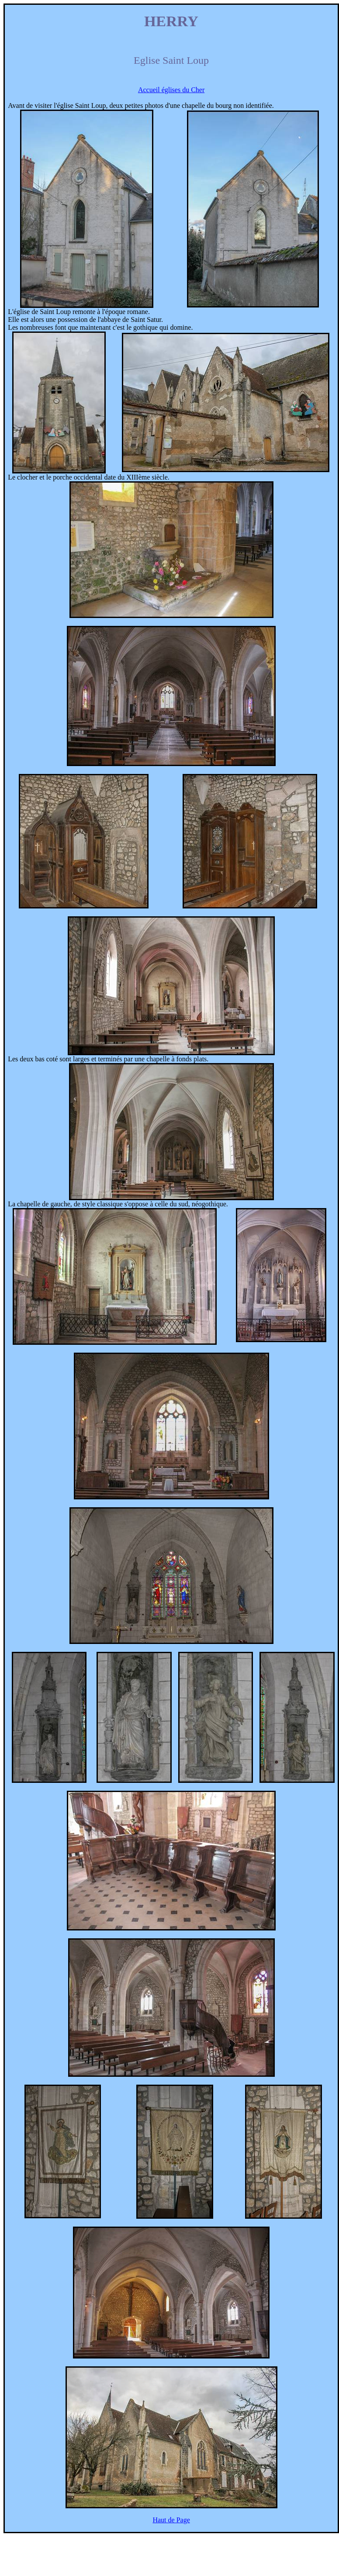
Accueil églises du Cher (171, 89)
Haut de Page (171, 2520)
